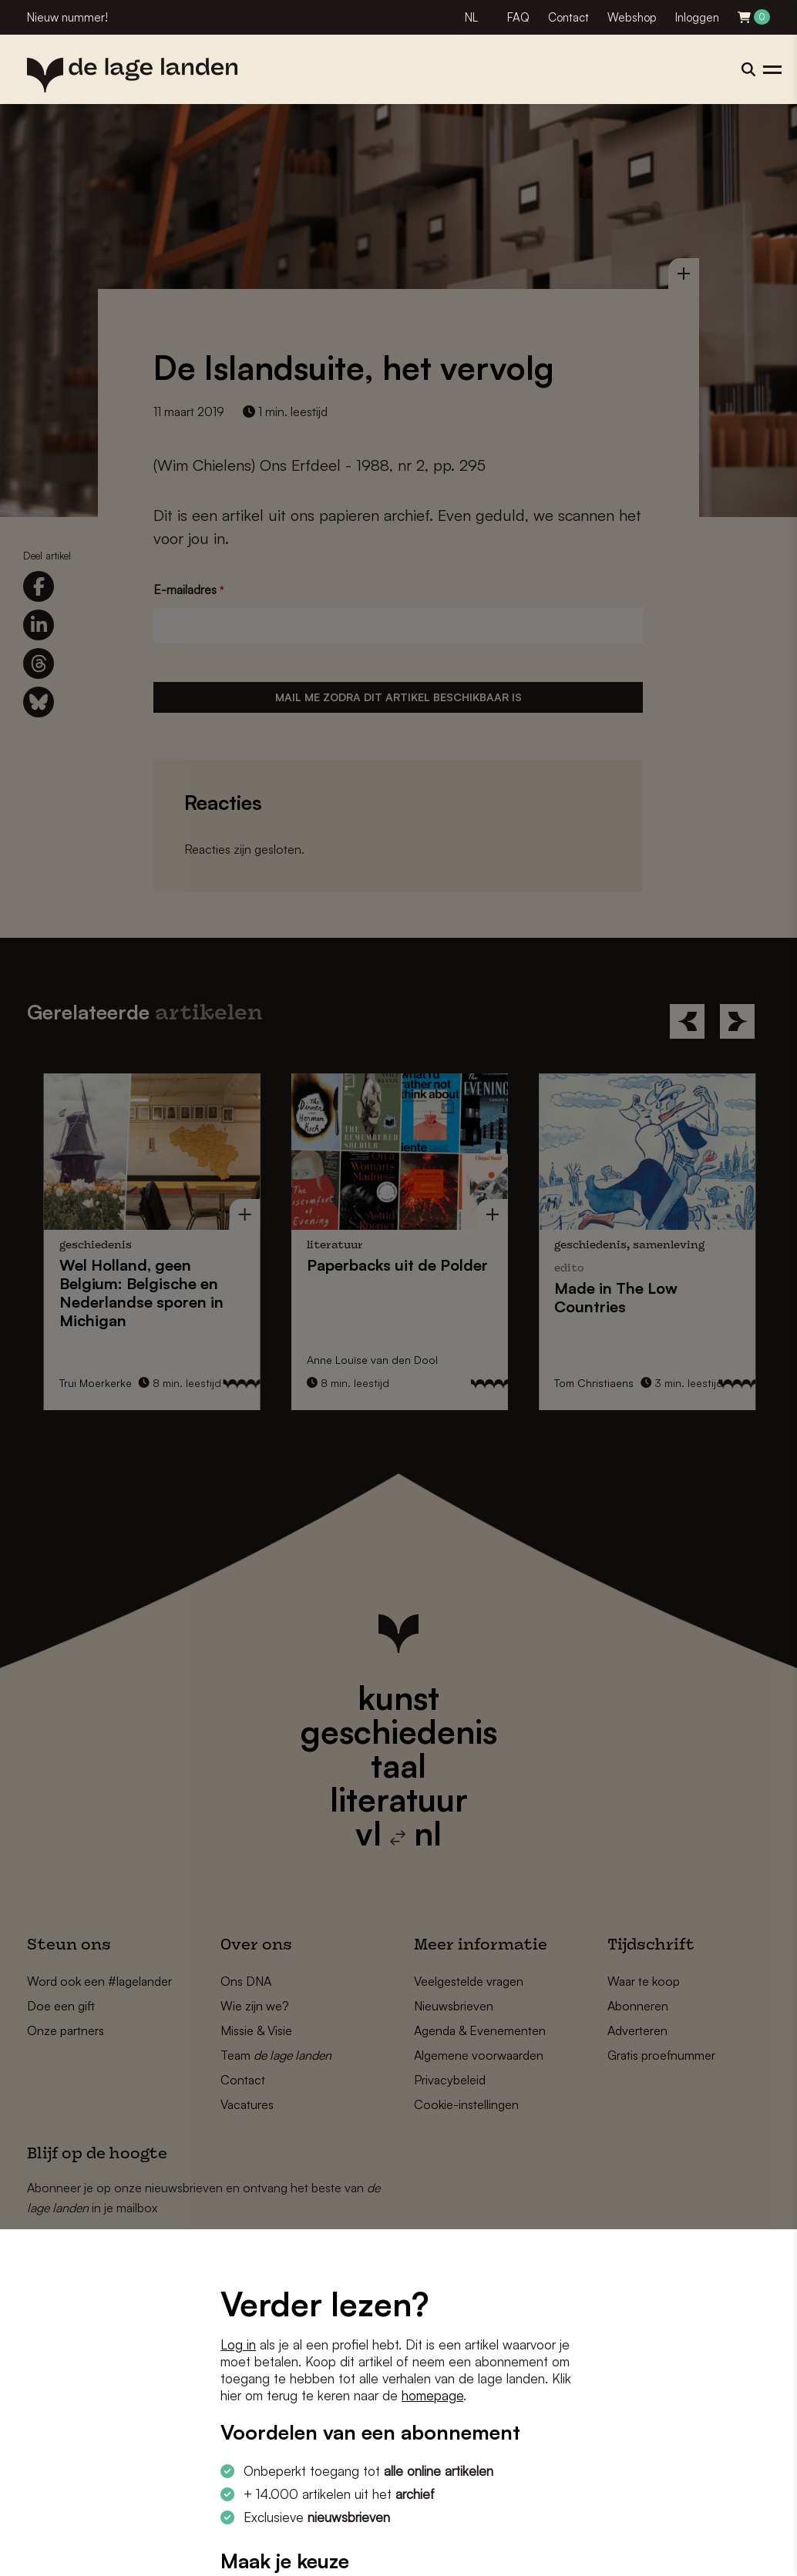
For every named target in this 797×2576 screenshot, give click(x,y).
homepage (432, 2395)
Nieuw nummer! (67, 17)
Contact (568, 17)
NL (471, 17)
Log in (238, 2344)
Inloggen (697, 17)
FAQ (518, 17)
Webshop (632, 17)
